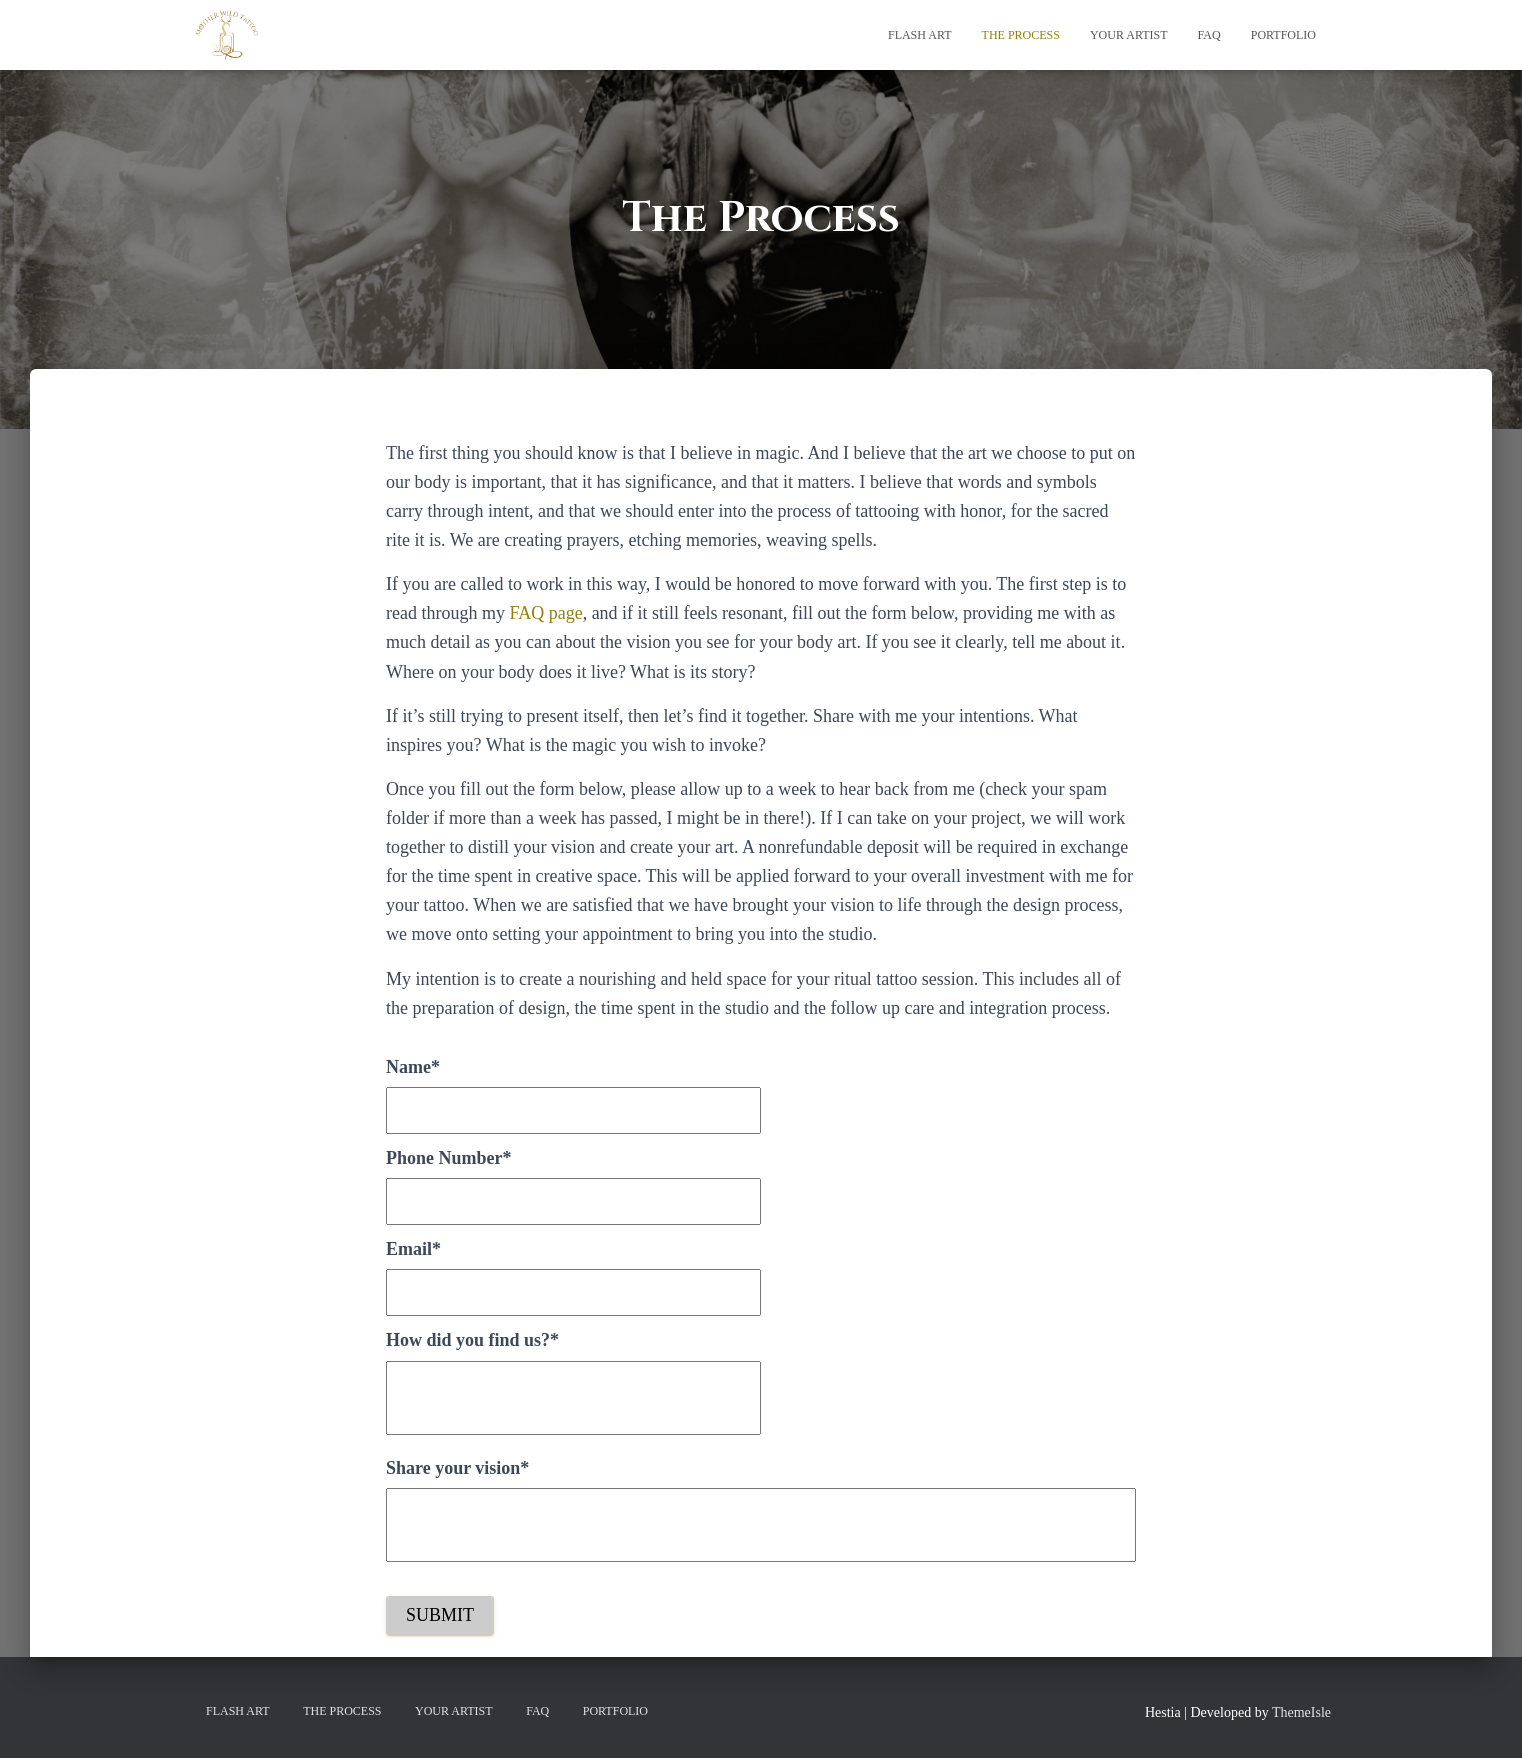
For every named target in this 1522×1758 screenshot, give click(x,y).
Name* (413, 1067)
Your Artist (1129, 35)
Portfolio (1283, 35)
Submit (440, 1615)
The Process (1021, 35)
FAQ (1209, 35)
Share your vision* (457, 1468)
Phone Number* (449, 1158)
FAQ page (545, 613)
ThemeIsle (1301, 1712)
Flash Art (920, 35)
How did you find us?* (472, 1340)
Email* (413, 1249)
